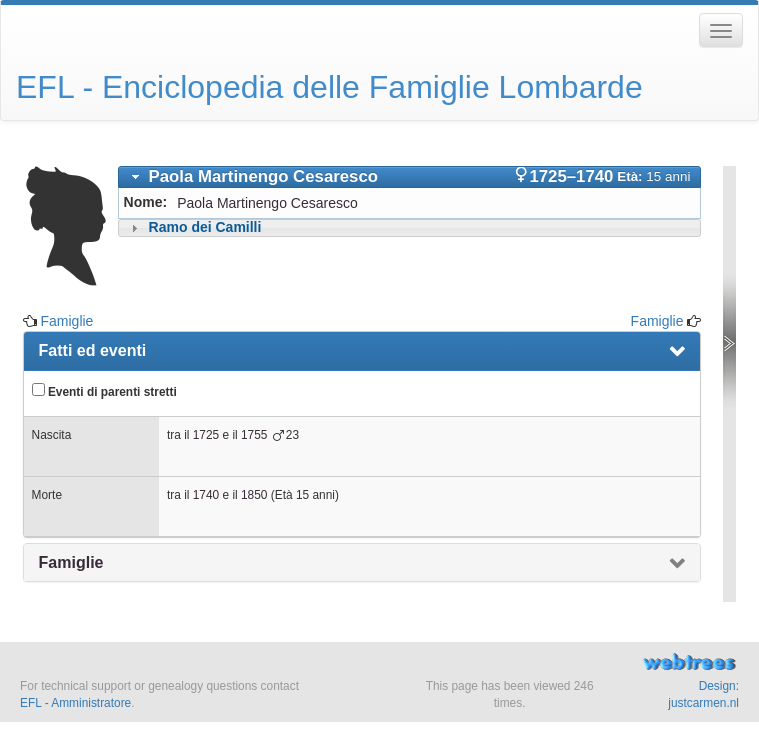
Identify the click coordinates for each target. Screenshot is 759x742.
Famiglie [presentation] (71, 562)
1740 (206, 495)
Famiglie (66, 321)
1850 (254, 495)
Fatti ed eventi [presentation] (93, 350)
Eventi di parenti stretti (104, 391)
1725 (206, 435)
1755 (254, 435)
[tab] (410, 177)
